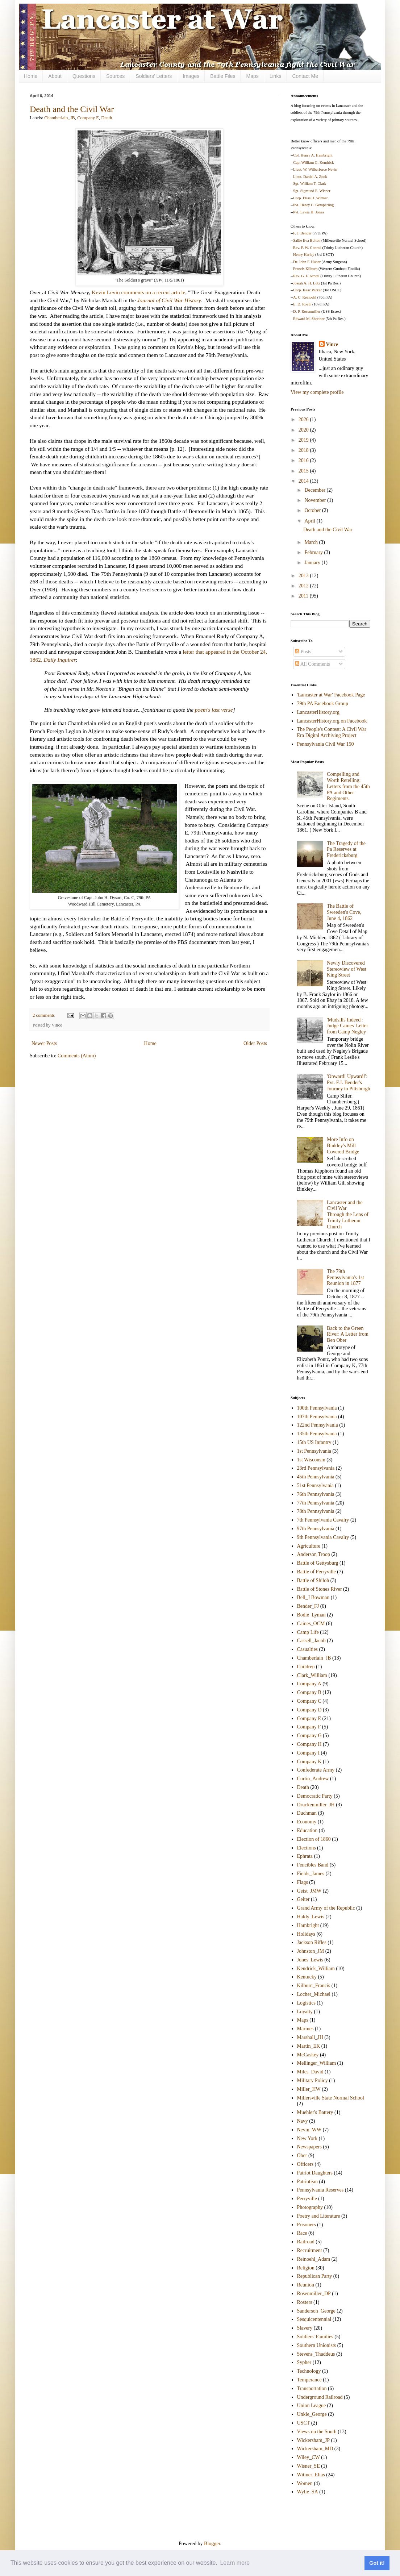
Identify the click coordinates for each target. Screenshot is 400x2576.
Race (302, 2233)
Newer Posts (44, 1043)
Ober (302, 2155)
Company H (309, 1744)
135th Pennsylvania (317, 1433)
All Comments (312, 664)
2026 (304, 419)
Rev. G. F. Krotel (306, 276)
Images (191, 76)
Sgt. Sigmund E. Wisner (311, 191)
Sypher (304, 2362)
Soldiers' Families (315, 2336)
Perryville (307, 2198)
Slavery (305, 2328)
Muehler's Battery (315, 2112)
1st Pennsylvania (314, 1451)
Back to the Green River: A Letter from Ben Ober (347, 1334)
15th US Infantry (314, 1442)
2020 (304, 430)
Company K (309, 1761)
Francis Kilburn (305, 269)
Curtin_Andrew (313, 1778)
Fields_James (310, 1873)
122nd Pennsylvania (317, 1425)
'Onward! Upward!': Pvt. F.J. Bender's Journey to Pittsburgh (348, 1082)
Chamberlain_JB (59, 117)
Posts (303, 651)
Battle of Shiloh (313, 1580)
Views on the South (317, 2431)
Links (276, 76)
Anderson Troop (313, 1554)
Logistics (306, 2003)
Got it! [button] (376, 2563)
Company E (88, 117)
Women (305, 2483)
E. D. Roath (302, 304)
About (55, 76)
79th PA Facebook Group (322, 703)
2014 (304, 481)
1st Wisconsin (311, 1459)
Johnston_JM (310, 1951)
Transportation (312, 2388)
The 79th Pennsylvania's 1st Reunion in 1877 (345, 1277)
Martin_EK (308, 2046)
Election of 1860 (314, 1839)
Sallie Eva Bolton (306, 240)
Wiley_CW (308, 2457)
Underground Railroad (320, 2397)
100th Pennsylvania (317, 1408)
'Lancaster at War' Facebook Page (331, 695)
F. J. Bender (302, 233)
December (315, 490)
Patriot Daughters (315, 2173)
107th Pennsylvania (317, 1416)
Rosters (304, 2302)
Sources (115, 76)
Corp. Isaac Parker (307, 290)
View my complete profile (317, 392)
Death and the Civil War (72, 109)
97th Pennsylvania (315, 1528)
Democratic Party (315, 1796)
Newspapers (309, 2147)
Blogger (212, 2543)
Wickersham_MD (315, 2448)
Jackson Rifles (311, 1942)
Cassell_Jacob (311, 1640)
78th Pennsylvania (315, 1511)
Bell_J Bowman (313, 1597)
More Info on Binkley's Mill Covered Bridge (343, 1145)
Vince (332, 344)
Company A (309, 1683)
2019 (304, 440)
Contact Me (305, 76)
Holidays (306, 1934)
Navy (302, 2121)
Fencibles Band (313, 1865)
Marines (305, 2028)
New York (307, 2138)
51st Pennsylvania (315, 1485)
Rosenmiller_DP (314, 2293)
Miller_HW (309, 2089)
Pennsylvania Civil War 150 (325, 744)
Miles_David (310, 2071)
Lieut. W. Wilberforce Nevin (315, 169)
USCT (303, 2423)
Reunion (305, 2285)
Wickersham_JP (313, 2440)
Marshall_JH (310, 2037)
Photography (310, 2207)
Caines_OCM (311, 1623)
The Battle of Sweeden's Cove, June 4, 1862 (344, 912)
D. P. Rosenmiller (306, 311)
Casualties (307, 1649)
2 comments (44, 1015)
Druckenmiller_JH (316, 1804)
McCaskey (308, 2054)
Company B (309, 1692)
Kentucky (307, 1977)
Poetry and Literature (318, 2216)
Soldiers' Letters (154, 76)
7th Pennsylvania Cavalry (323, 1520)
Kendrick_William (316, 1968)
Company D (309, 1710)
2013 (304, 575)
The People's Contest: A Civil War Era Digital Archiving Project (331, 732)
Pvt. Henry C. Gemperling (313, 205)
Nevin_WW (309, 2129)
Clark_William (312, 1675)
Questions (83, 76)
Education (307, 1830)
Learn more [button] (235, 2563)
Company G (309, 1735)
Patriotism (307, 2181)
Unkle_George (312, 2414)
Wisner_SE (308, 2466)
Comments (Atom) (77, 1055)
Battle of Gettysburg (317, 1563)
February (314, 552)
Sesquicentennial (314, 2319)
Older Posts (255, 1043)
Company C (309, 1701)
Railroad (305, 2241)
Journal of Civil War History (169, 300)
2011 (304, 596)
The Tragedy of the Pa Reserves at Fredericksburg (346, 849)
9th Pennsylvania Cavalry (323, 1537)
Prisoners (306, 2224)
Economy (307, 1821)
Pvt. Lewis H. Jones (308, 212)
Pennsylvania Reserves (320, 2190)
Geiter (303, 1899)
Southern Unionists (316, 2345)
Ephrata (305, 1856)
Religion (305, 2268)
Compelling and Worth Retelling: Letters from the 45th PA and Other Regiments (348, 786)
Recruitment (309, 2250)
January (312, 562)
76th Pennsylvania (315, 1494)
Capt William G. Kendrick (313, 163)
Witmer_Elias (311, 2474)
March (311, 542)
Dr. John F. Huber (307, 262)
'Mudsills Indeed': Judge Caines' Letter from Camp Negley (347, 1026)
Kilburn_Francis (313, 1985)
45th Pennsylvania (315, 1477)
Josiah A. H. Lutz (306, 283)
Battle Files (222, 76)
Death (106, 117)
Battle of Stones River (319, 1589)
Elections (306, 1848)
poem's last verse (214, 710)
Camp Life (308, 1632)
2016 (304, 460)
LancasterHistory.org (318, 712)
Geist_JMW (309, 1891)
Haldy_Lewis (310, 1916)
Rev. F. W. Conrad (307, 248)
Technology (309, 2371)
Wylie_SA (307, 2491)
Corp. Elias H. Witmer (310, 198)
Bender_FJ (308, 1606)
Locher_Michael (314, 1994)
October (313, 510)
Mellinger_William (316, 2063)
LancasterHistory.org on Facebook (332, 721)
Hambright (308, 1925)
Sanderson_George (316, 2311)
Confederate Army (316, 1770)
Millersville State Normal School (330, 2098)
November (315, 500)
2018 (304, 450)
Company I (308, 1753)
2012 (304, 585)
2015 (304, 471)
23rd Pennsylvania (316, 1468)
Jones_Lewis (310, 1960)
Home (30, 76)
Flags (302, 1882)
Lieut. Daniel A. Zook (310, 177)
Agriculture (309, 1546)
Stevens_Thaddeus (316, 2354)
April (310, 521)
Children (306, 1666)
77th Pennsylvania (315, 1503)
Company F (309, 1727)
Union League (311, 2405)
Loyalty (305, 2011)
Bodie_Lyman (311, 1615)
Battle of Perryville (316, 1571)
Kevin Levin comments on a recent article (138, 292)
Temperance (309, 2380)
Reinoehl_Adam (313, 2259)
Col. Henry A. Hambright (313, 155)
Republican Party (314, 2276)
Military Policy (312, 2080)
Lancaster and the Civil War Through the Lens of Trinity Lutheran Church (347, 1214)
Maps (252, 76)
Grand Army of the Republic (326, 1908)
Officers (305, 2164)
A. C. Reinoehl (304, 297)
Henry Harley (303, 255)
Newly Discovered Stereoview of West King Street (346, 969)
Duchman (307, 1813)
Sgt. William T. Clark (309, 184)
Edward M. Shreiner (309, 319)
